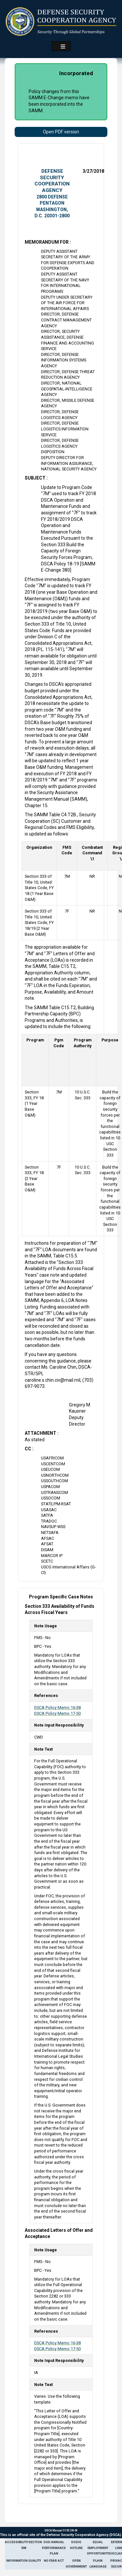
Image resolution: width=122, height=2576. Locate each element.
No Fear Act (54, 2560)
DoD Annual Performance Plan (54, 2547)
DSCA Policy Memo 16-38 (57, 1707)
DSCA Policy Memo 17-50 (57, 1713)
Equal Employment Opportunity (98, 2547)
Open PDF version (61, 131)
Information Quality (23, 2560)
